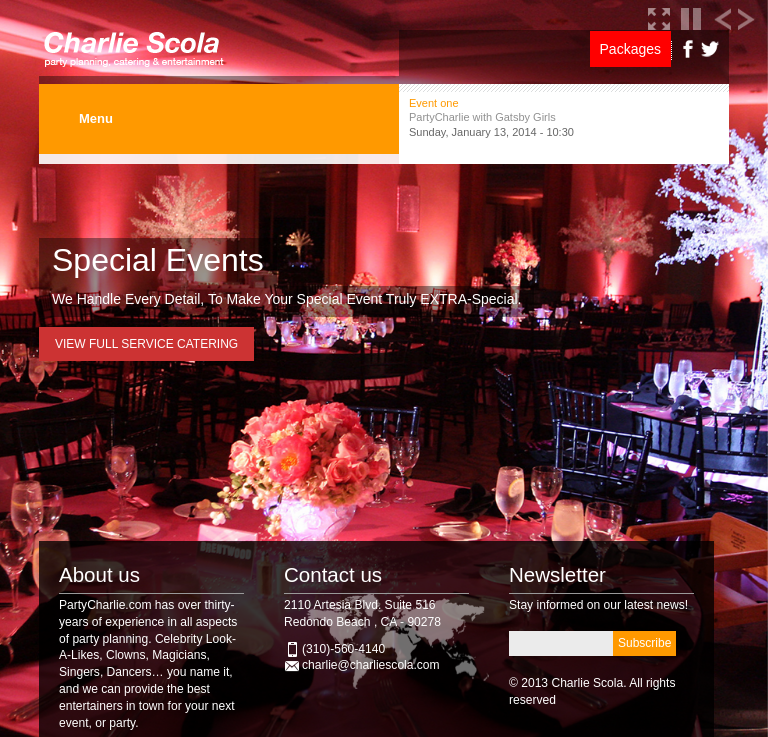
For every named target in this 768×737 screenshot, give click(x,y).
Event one (434, 103)
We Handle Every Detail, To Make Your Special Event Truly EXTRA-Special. (286, 299)
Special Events (158, 260)
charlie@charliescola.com (371, 665)
